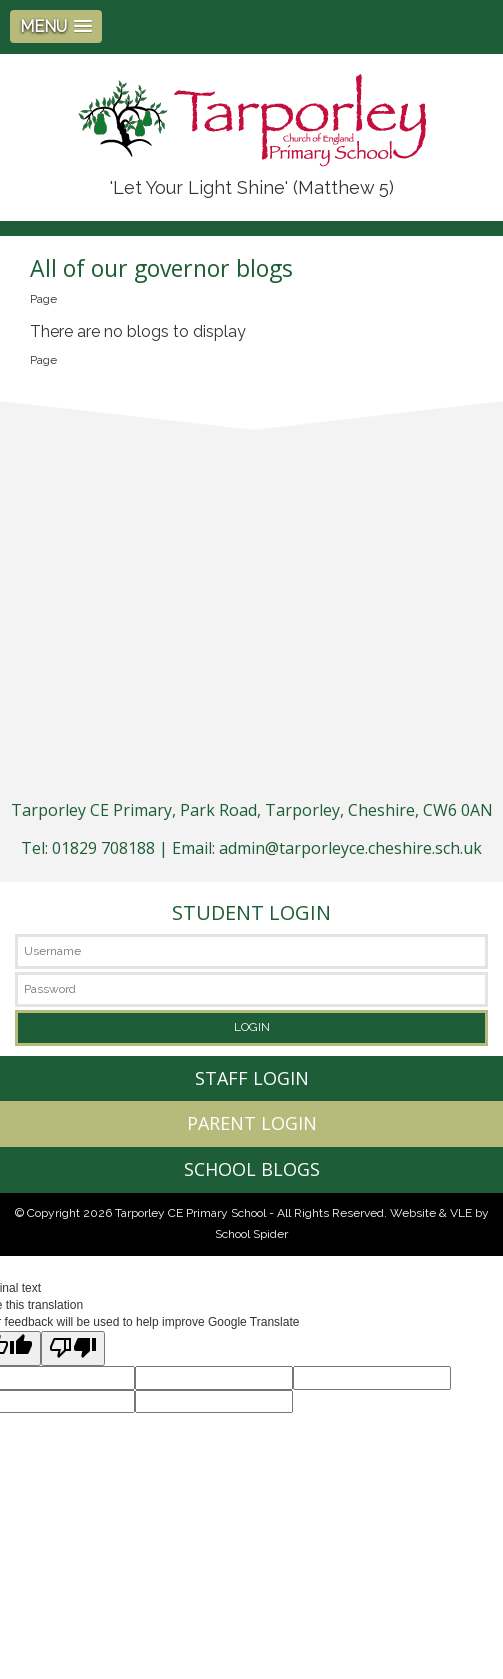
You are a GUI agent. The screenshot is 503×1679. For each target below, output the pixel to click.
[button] (56, 26)
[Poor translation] (73, 1348)
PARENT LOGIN (252, 1123)
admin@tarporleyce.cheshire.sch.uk (350, 848)
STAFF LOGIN (252, 1078)
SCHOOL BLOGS (252, 1169)
